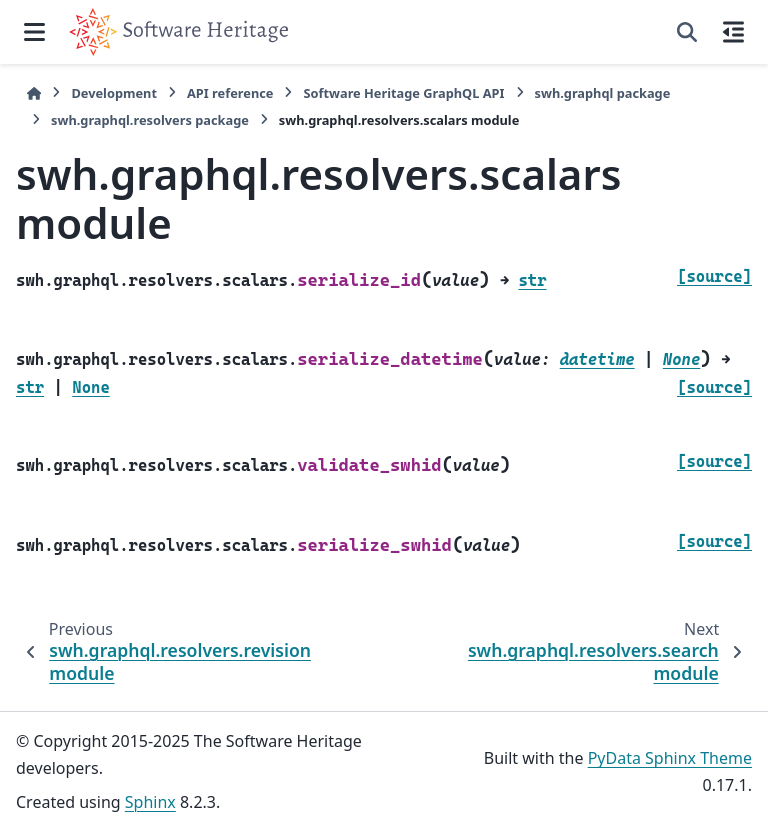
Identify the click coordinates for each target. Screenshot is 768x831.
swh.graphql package (603, 93)
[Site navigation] (34, 32)
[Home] (34, 93)
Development (114, 93)
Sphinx (150, 802)
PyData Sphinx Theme (670, 758)
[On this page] (733, 32)
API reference (230, 93)
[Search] (687, 32)
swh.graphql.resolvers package (150, 120)
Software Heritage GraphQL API (403, 93)
